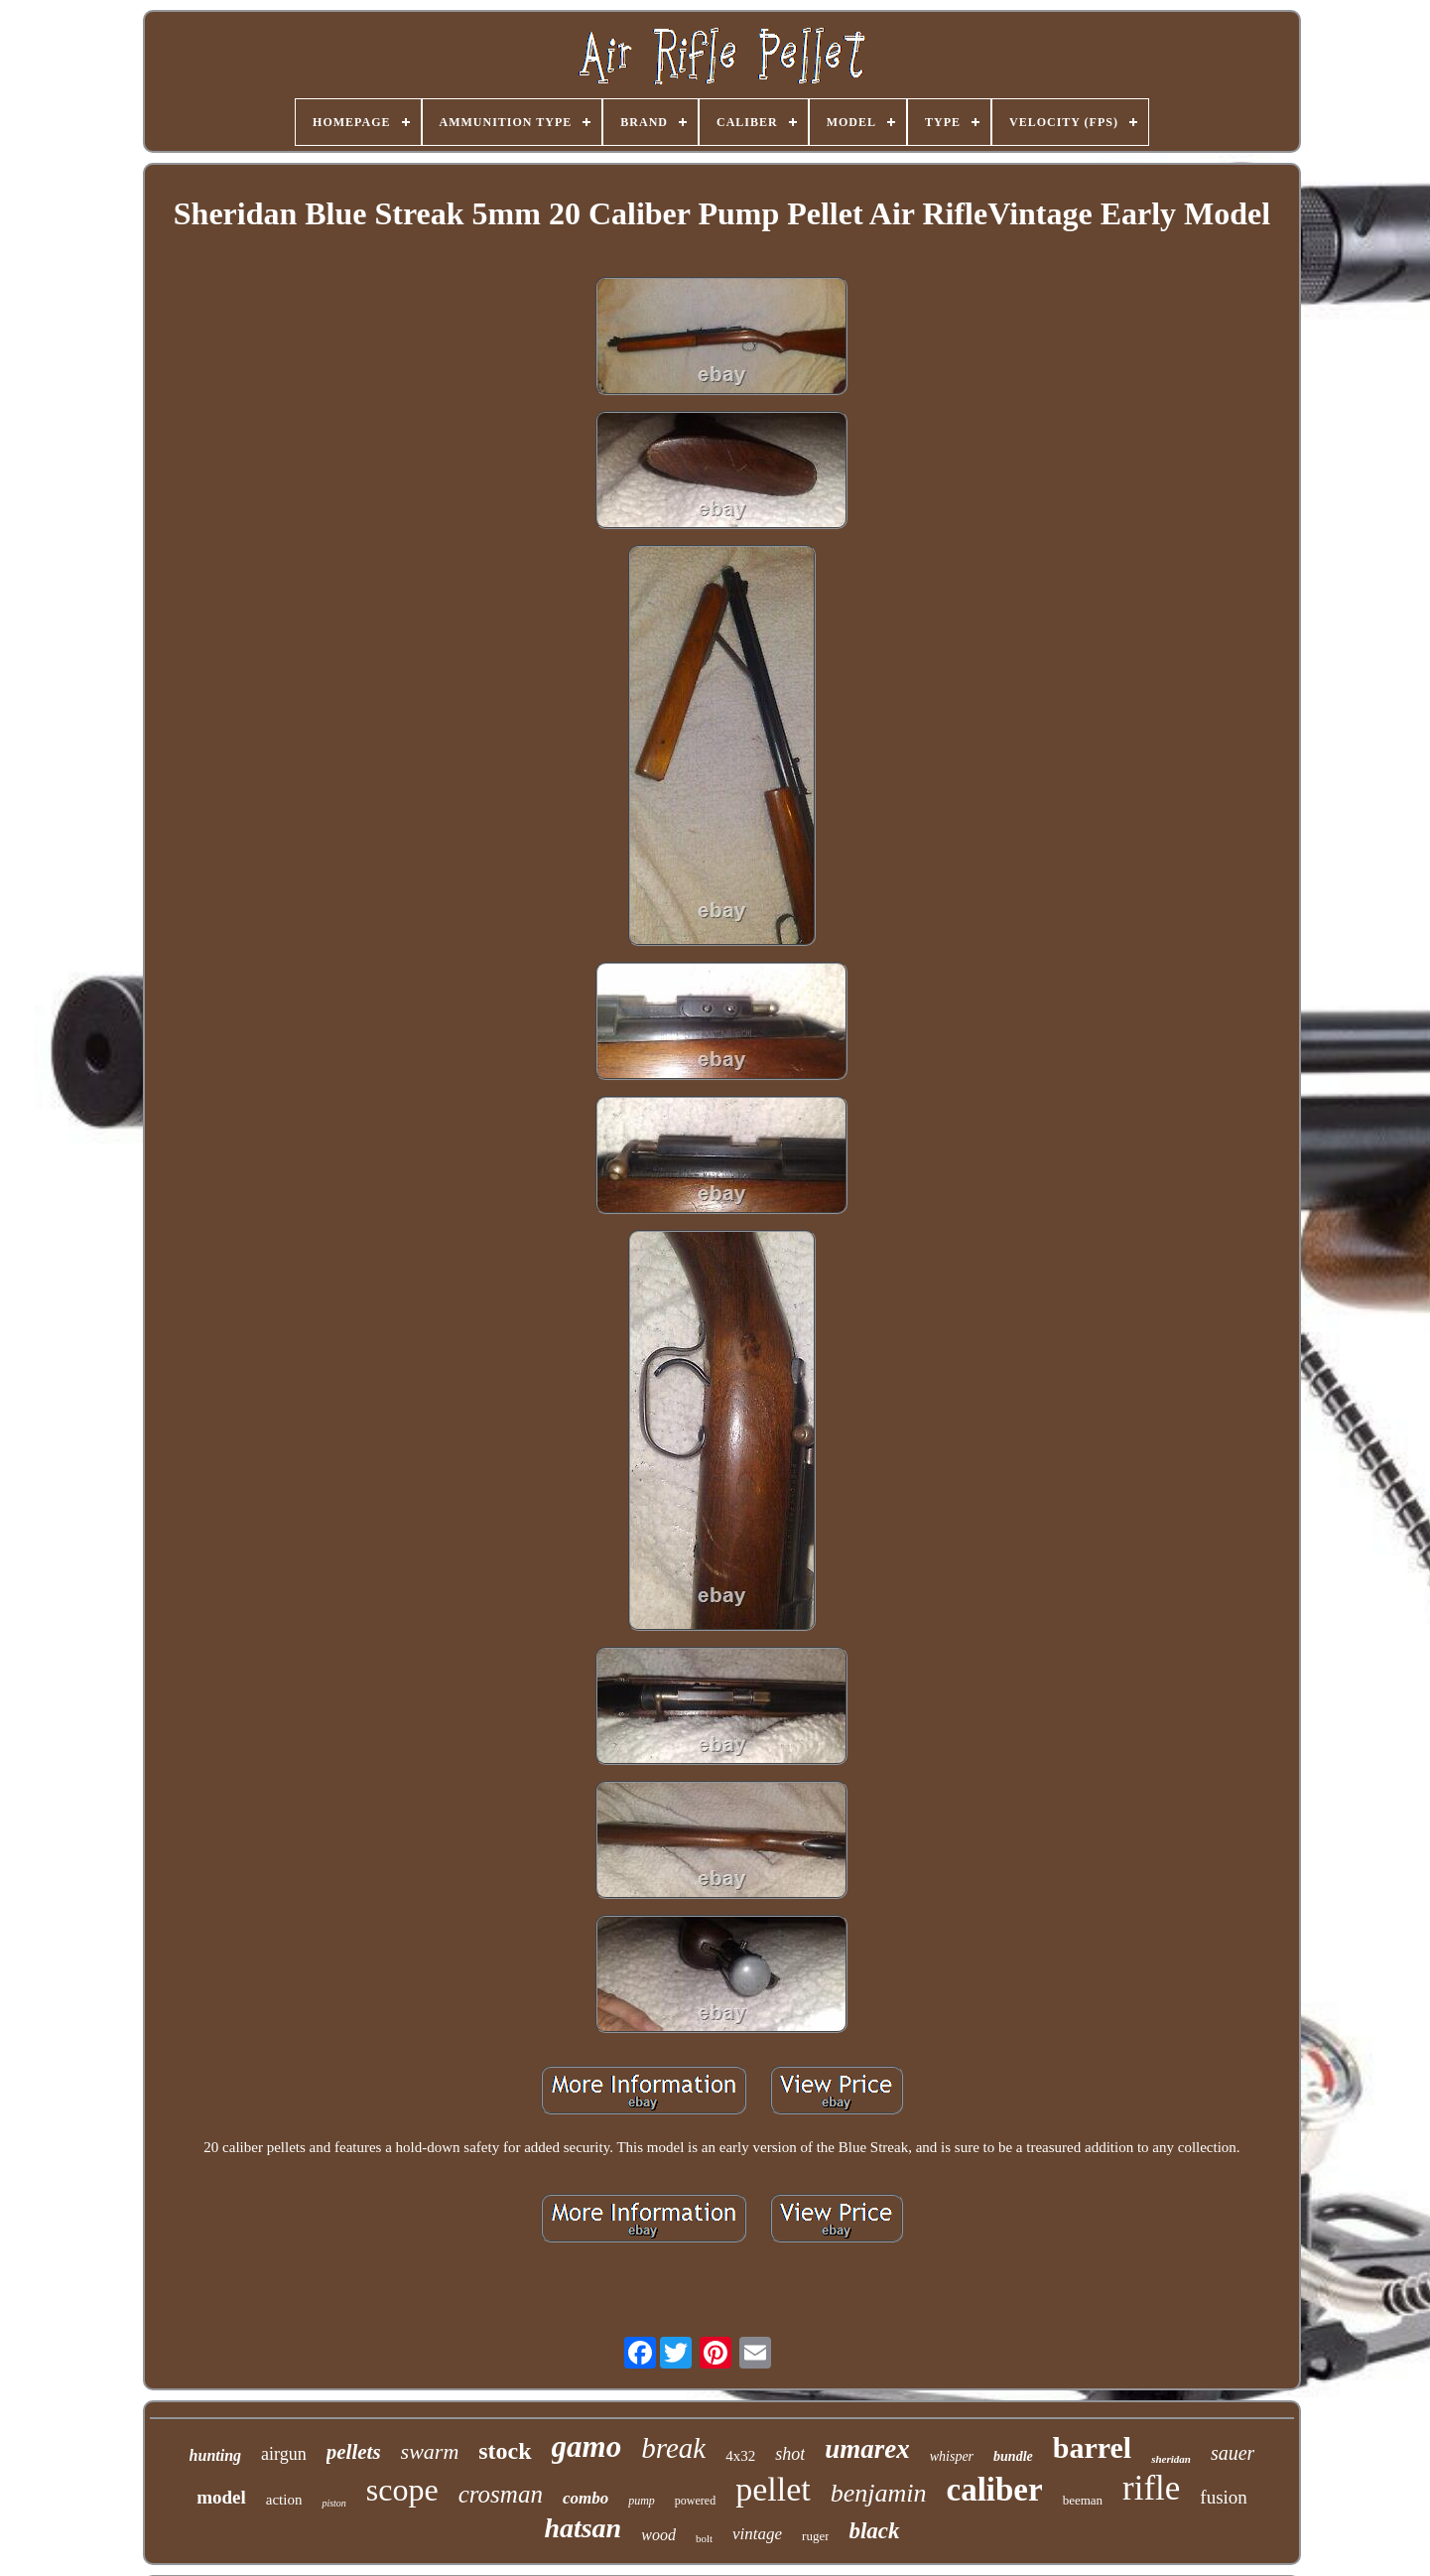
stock (504, 2451)
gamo (587, 2446)
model (221, 2497)
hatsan (582, 2527)
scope (402, 2490)
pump (641, 2501)
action (284, 2500)
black (873, 2530)
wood (658, 2534)
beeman (1083, 2500)
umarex (867, 2449)
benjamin (879, 2493)
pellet (773, 2489)
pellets (353, 2452)
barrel (1092, 2447)
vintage (757, 2533)
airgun (284, 2454)
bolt (704, 2538)
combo (585, 2498)
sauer (1232, 2453)
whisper (952, 2456)
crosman (500, 2494)
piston (333, 2503)
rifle (1151, 2488)
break (673, 2448)
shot (790, 2454)
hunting (215, 2455)
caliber (994, 2490)
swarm (430, 2451)
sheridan (1171, 2459)
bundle (1013, 2456)
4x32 (740, 2456)
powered (695, 2501)
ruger (815, 2535)
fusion (1223, 2497)
